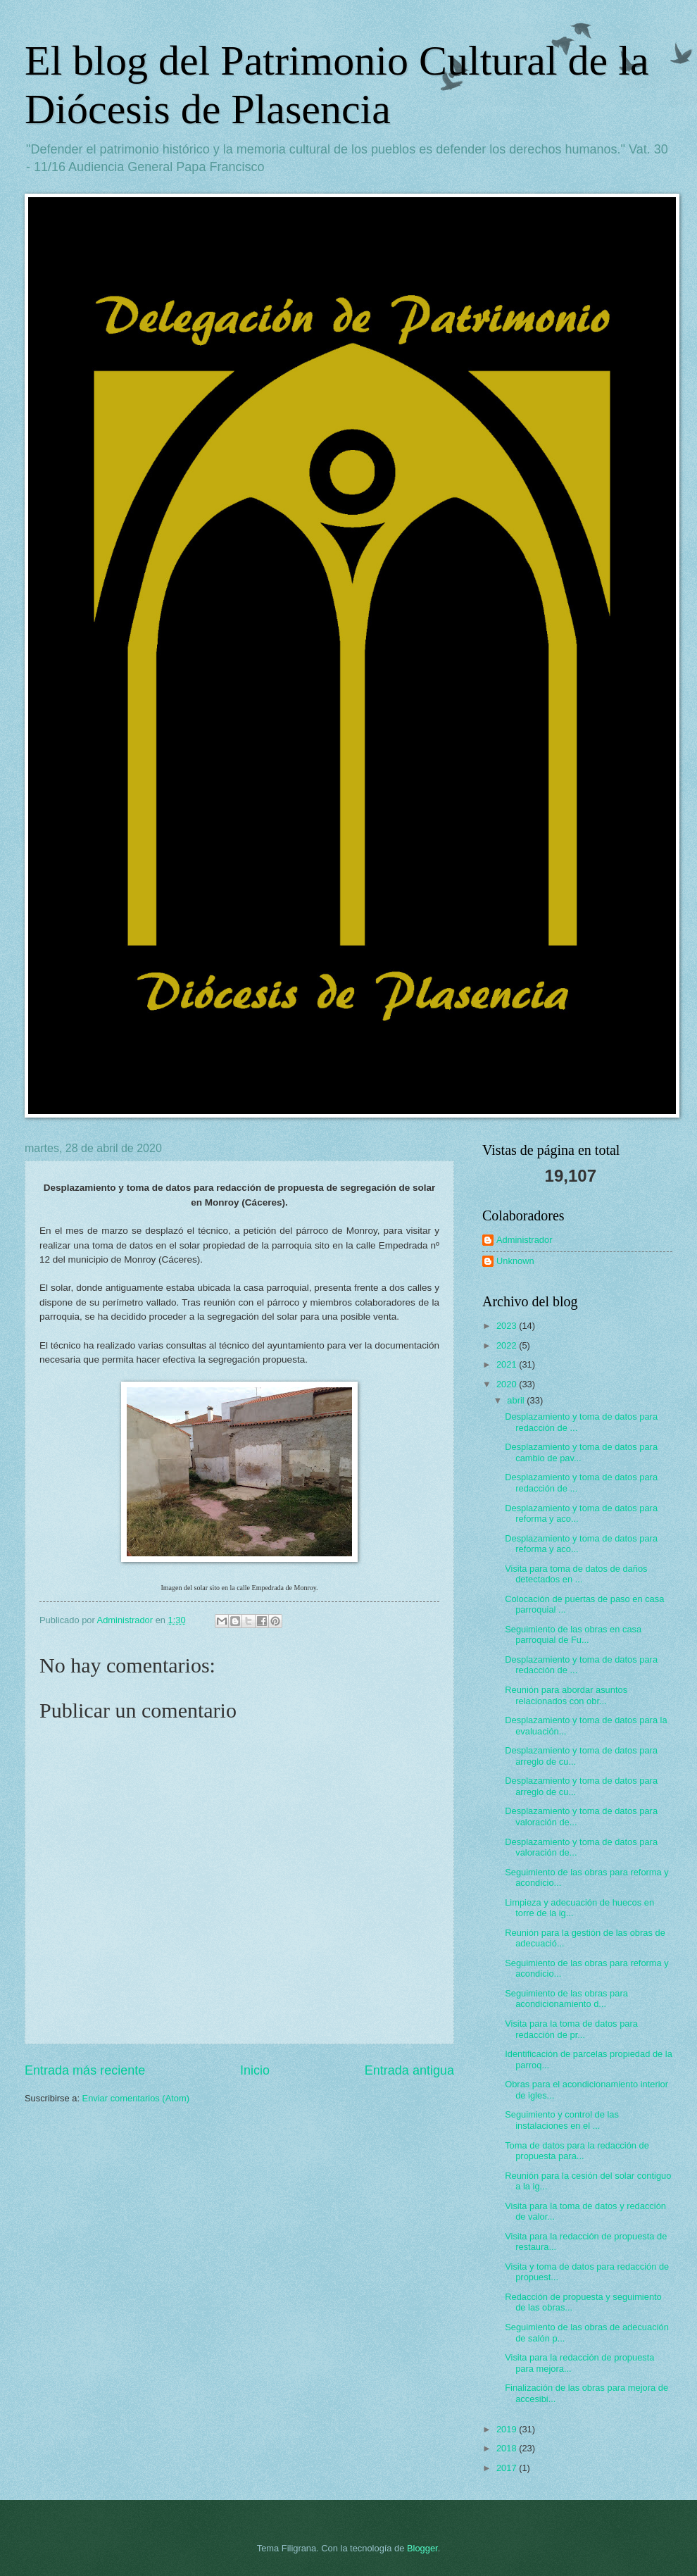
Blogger (422, 2548)
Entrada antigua (409, 2070)
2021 (507, 1364)
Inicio (255, 2070)
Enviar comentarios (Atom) (135, 2098)
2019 (507, 2429)
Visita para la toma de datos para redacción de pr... (571, 2028)
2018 (507, 2448)
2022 (507, 1345)
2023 (507, 1325)
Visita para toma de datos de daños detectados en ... (576, 1573)
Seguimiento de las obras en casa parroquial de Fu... (573, 1634)
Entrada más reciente (85, 2070)
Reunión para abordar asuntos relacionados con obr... (566, 1695)
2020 (507, 1384)
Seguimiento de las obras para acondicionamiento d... (566, 1998)
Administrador (524, 1239)
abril (517, 1400)
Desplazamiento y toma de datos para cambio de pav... (581, 1452)
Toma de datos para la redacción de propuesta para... (577, 2150)
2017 (507, 2468)
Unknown (515, 1261)
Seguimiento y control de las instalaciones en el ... (562, 2119)
